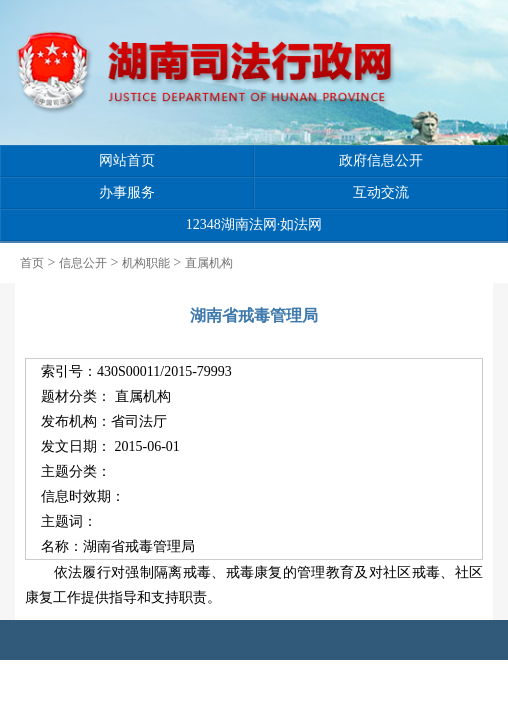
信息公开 (83, 263)
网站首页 (127, 160)
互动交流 (381, 192)
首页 (32, 263)
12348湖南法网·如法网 (254, 224)
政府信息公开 (381, 160)
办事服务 (127, 192)
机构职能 (146, 263)
